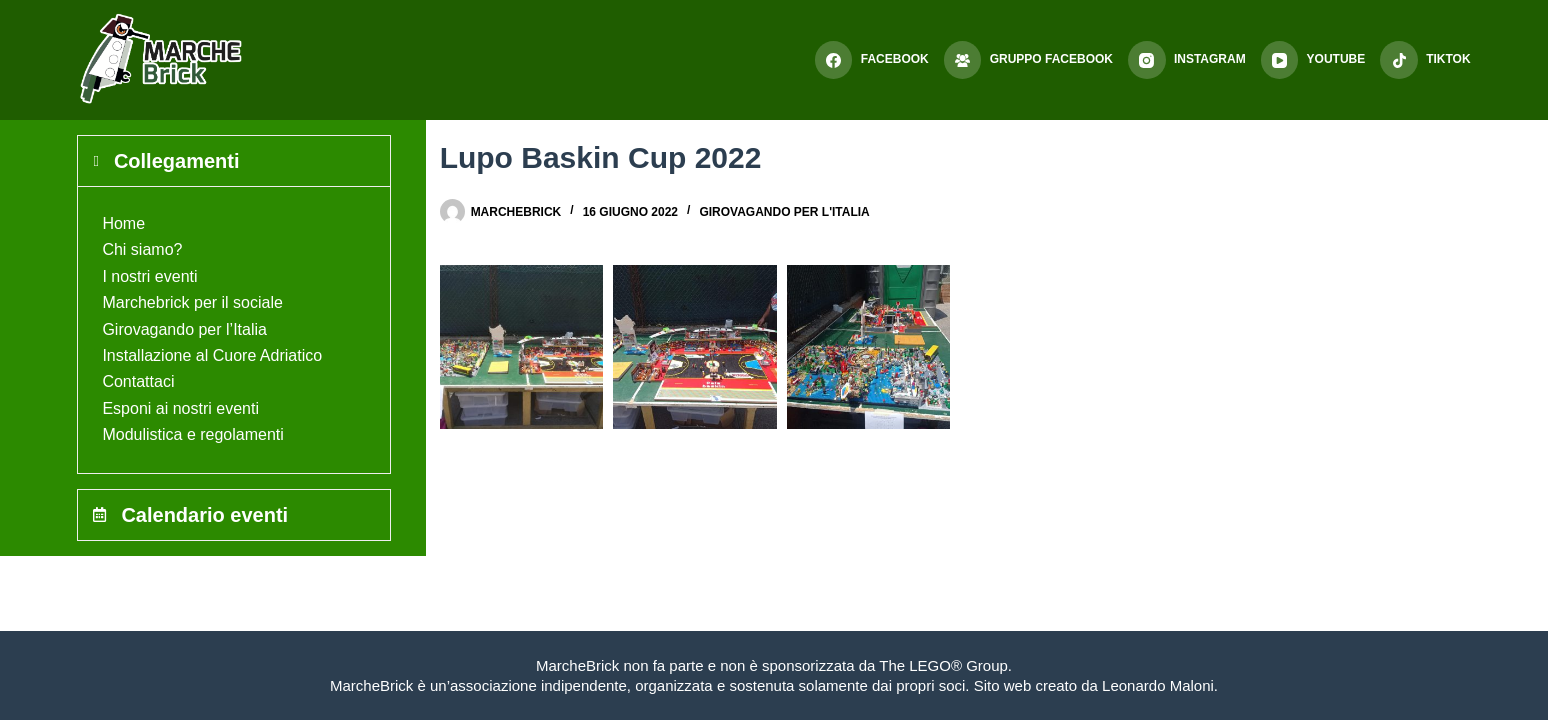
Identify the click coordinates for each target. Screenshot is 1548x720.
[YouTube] (1313, 60)
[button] (521, 347)
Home (123, 223)
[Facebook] (872, 60)
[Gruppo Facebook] (1028, 60)
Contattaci (138, 381)
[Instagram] (1187, 60)
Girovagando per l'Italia (784, 212)
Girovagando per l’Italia (184, 329)
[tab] (233, 161)
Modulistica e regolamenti (192, 434)
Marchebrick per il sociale (192, 302)
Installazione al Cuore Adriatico (212, 355)
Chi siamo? (142, 249)
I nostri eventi (149, 276)
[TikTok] (1425, 60)
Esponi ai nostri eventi (180, 408)
